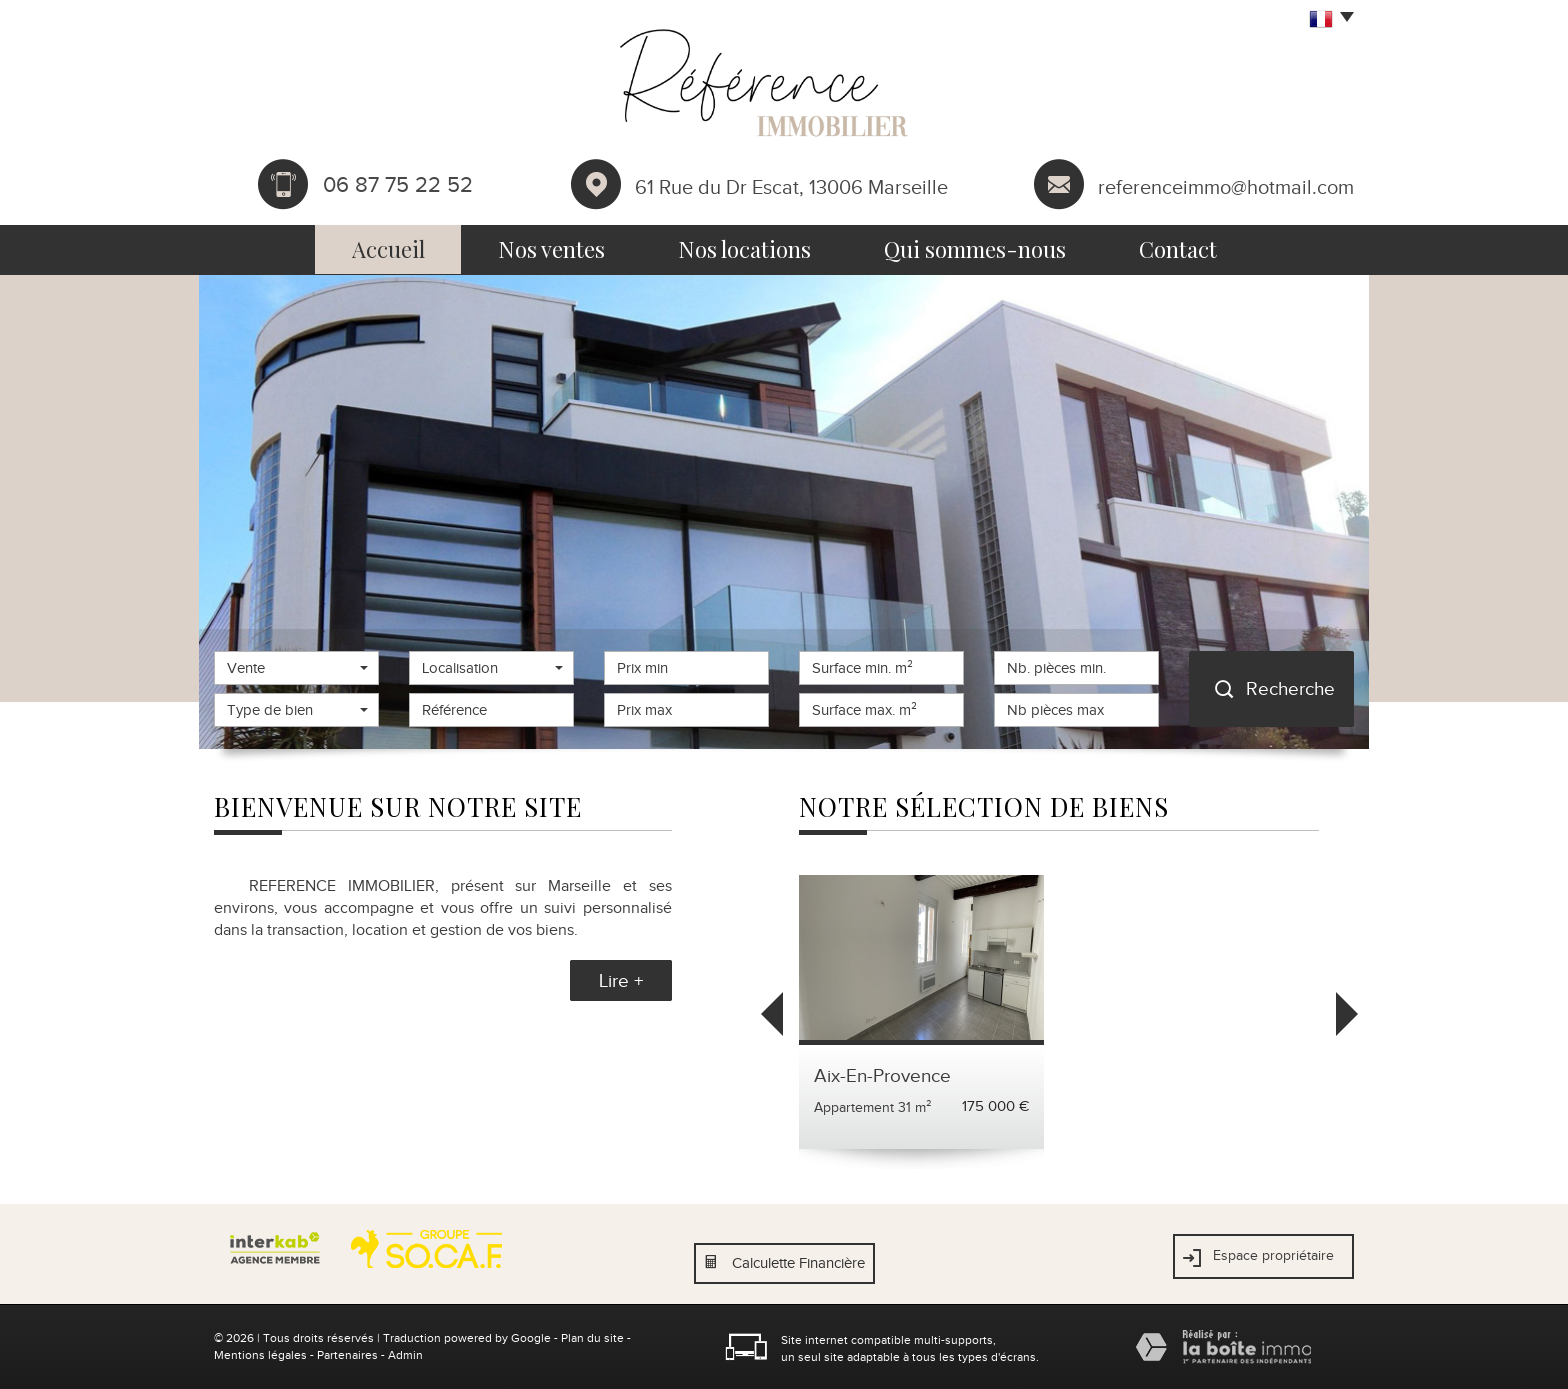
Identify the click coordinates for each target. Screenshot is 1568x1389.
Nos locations (744, 249)
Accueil (388, 249)
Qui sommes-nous (975, 249)
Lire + (621, 980)
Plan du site (592, 1338)
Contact (1178, 249)
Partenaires (347, 1355)
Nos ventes (551, 249)
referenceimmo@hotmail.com (1226, 186)
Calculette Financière (798, 1263)
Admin (405, 1355)
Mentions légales (260, 1355)
